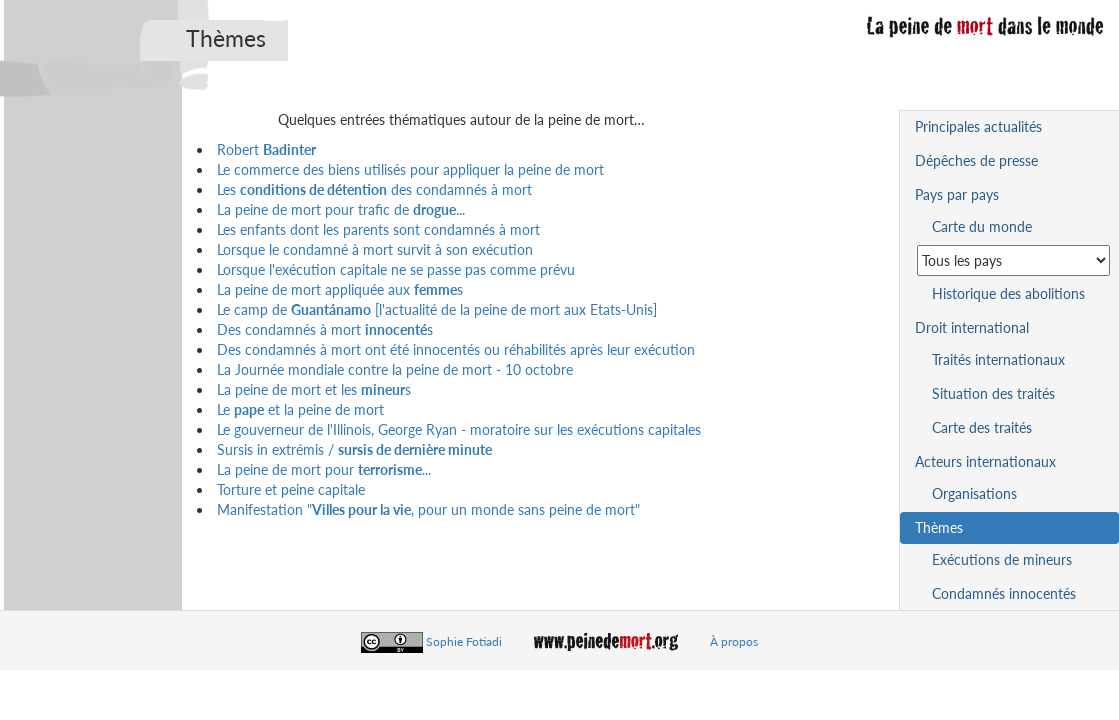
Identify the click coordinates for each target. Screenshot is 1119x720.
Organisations (974, 493)
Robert (266, 149)
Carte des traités (982, 427)
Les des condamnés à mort (374, 189)
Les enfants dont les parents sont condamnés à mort (378, 229)
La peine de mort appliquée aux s (340, 289)
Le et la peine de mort (300, 409)
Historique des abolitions (1008, 293)
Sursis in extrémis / (354, 449)
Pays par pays (957, 194)
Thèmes (939, 527)
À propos (734, 641)
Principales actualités (978, 126)
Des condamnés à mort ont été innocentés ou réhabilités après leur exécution (456, 349)
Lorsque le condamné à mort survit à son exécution (375, 249)
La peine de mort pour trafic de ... (341, 209)
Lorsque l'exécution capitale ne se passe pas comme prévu (396, 269)
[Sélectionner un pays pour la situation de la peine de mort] (1013, 260)
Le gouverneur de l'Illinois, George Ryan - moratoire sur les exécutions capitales (459, 429)
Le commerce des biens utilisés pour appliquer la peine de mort (410, 169)
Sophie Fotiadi (464, 641)
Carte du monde (982, 226)
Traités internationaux (998, 359)
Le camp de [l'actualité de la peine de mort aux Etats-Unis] (437, 309)
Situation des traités (993, 393)
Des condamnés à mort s (325, 329)
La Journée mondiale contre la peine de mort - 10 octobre (395, 369)
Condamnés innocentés (1004, 593)
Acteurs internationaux (985, 461)
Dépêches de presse (976, 160)
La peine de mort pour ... (324, 469)
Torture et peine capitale (291, 489)
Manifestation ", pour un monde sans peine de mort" (428, 509)
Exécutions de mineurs (1002, 559)
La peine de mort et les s (314, 389)
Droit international (972, 327)
